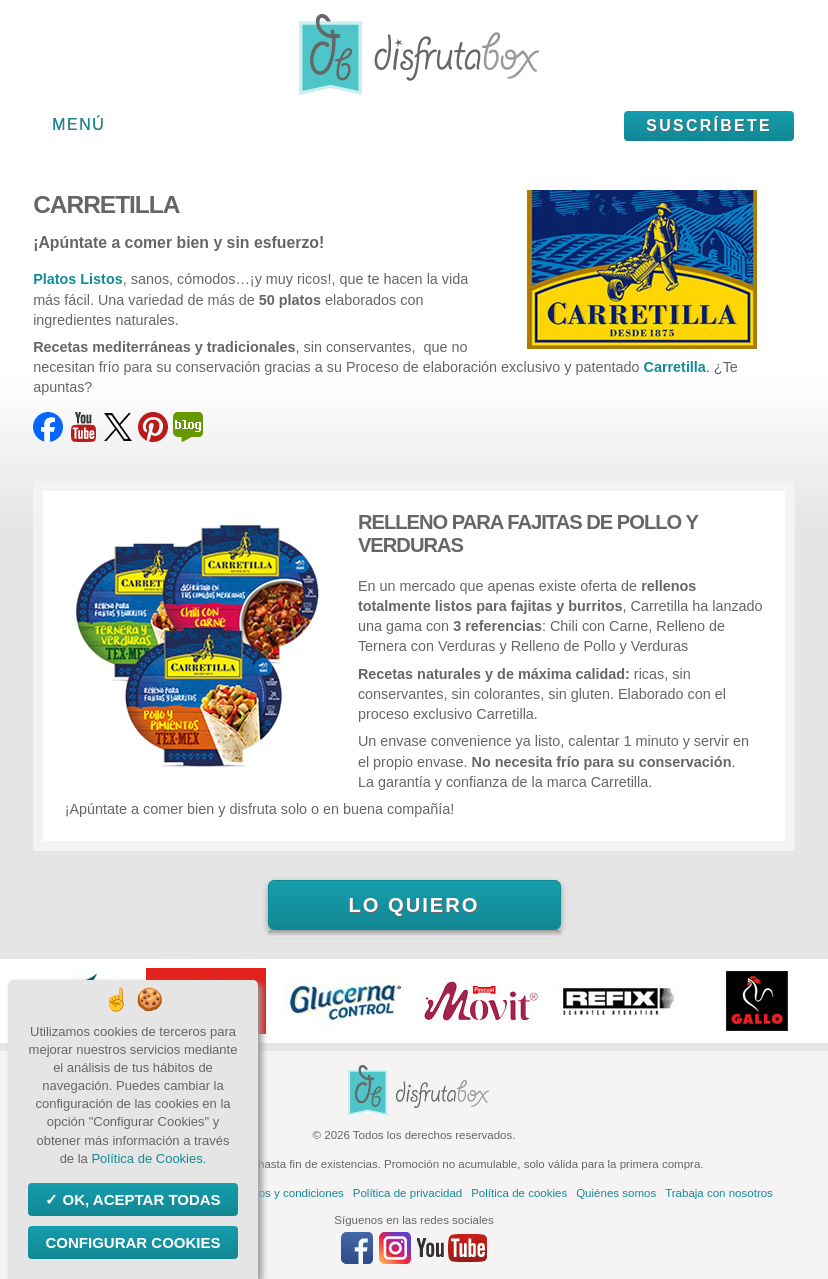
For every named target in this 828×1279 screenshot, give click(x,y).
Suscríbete (709, 125)
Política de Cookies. (148, 1158)
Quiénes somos (616, 1193)
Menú (78, 124)
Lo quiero (413, 905)
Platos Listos (78, 279)
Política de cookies (519, 1193)
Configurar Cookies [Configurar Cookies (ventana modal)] (132, 1242)
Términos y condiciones (283, 1193)
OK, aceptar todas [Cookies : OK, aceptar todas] (139, 1199)
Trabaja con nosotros (719, 1193)
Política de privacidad (407, 1193)
